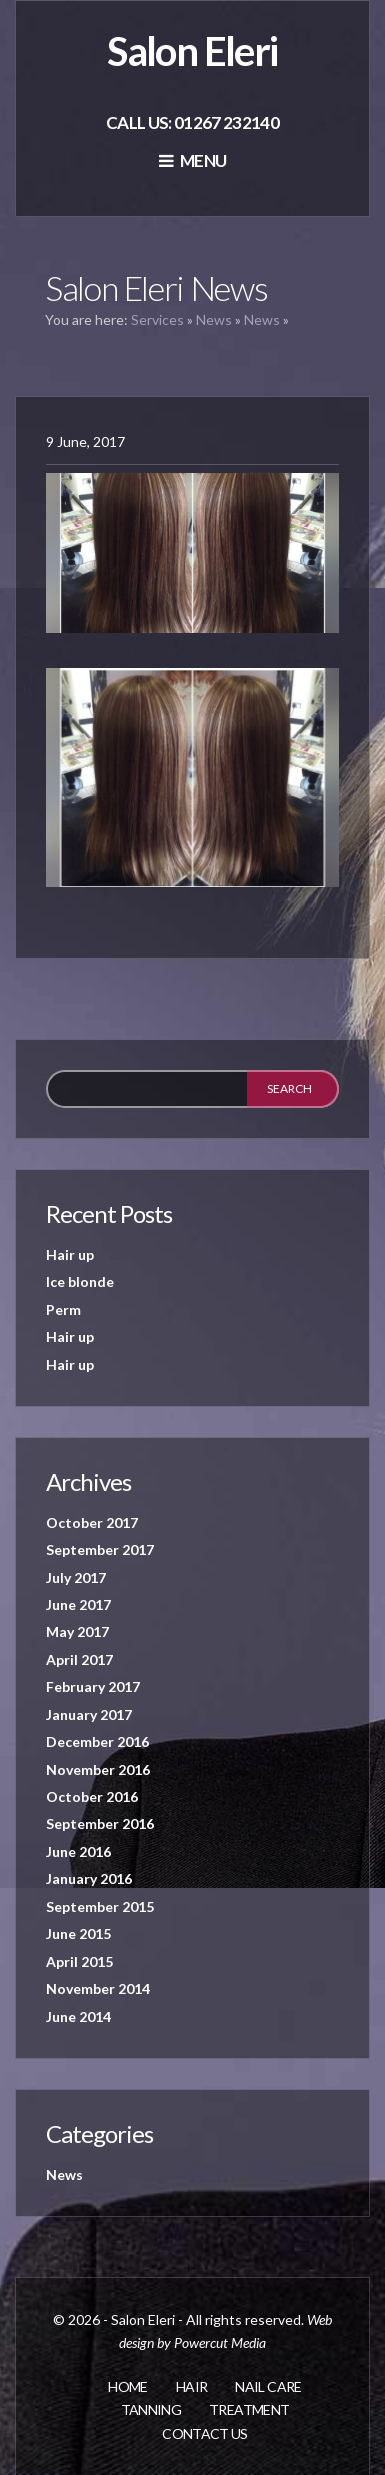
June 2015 (78, 1933)
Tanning (151, 2409)
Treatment (249, 2409)
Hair (191, 2386)
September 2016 (100, 1823)
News (214, 319)
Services (157, 319)
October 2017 (92, 1522)
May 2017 (77, 1631)
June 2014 (78, 2016)
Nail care (268, 2386)
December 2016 (97, 1741)
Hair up (70, 1254)
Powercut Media (220, 2342)
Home (127, 2386)
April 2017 (79, 1659)
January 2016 (89, 1878)
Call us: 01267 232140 (192, 122)
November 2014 (98, 1988)
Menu (193, 160)
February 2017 (93, 1686)
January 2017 (89, 1714)
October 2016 (92, 1796)
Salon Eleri (192, 51)
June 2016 (78, 1851)
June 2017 (78, 1604)
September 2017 (100, 1549)
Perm (63, 1309)
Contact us (205, 2433)
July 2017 (76, 1577)
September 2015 (100, 1906)
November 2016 (98, 1769)
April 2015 (79, 1961)
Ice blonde (80, 1281)
